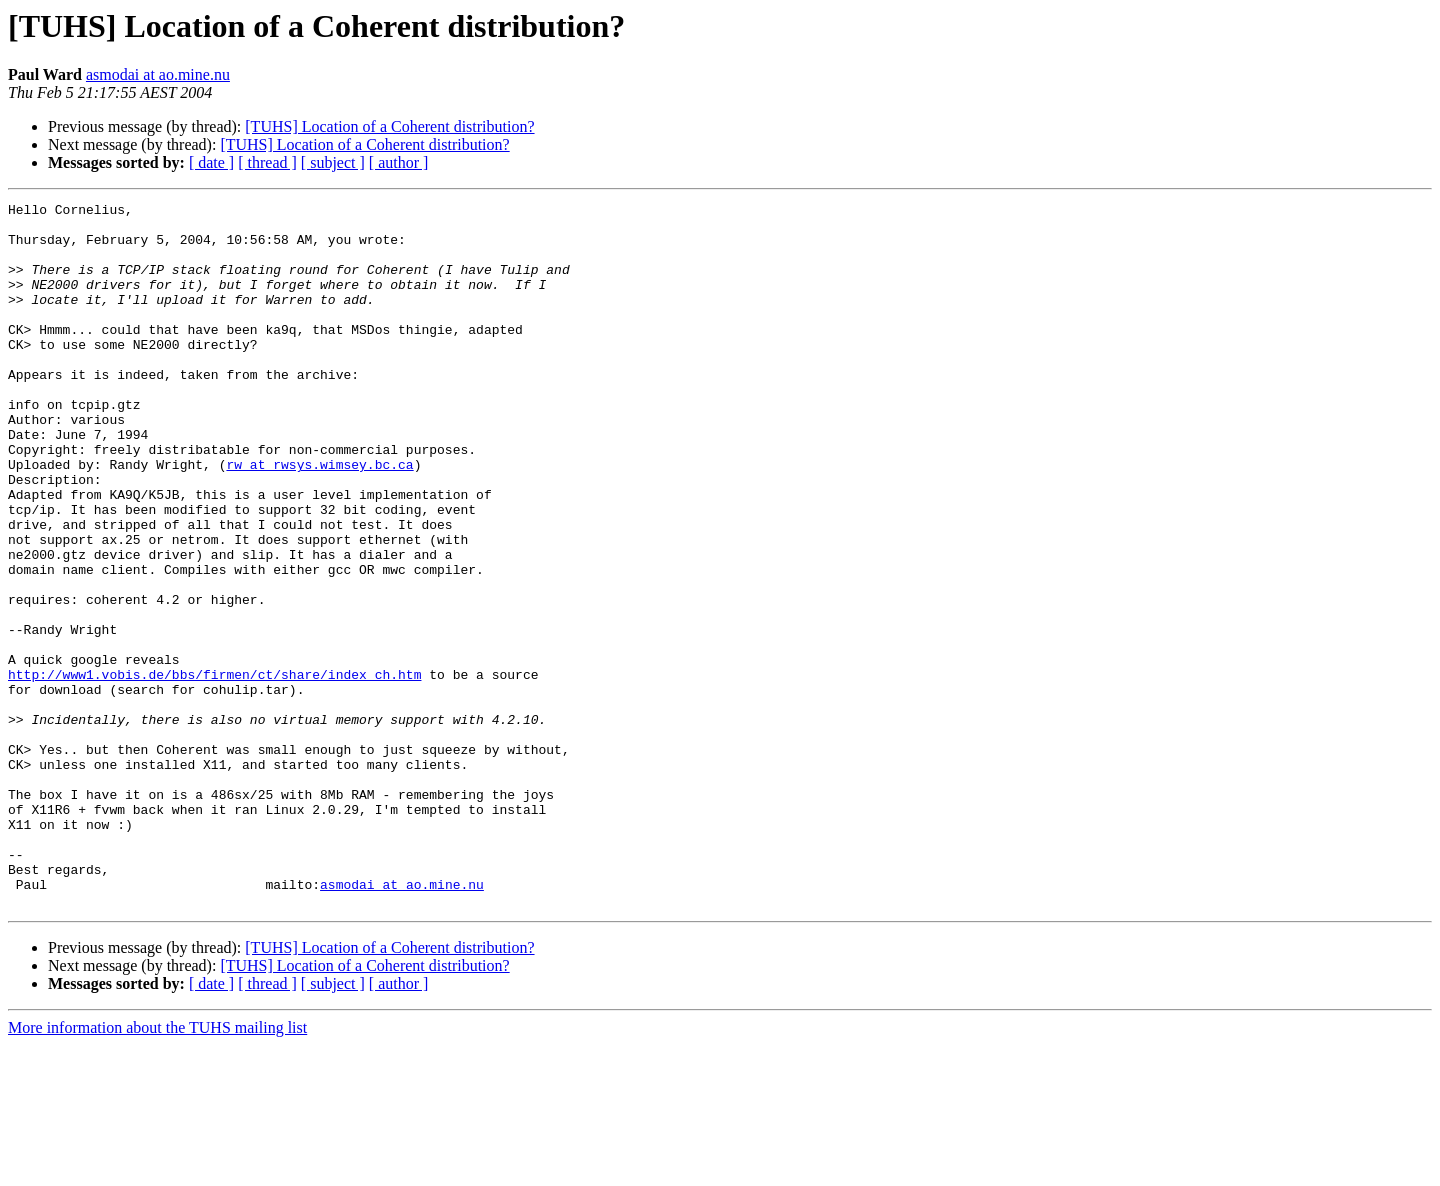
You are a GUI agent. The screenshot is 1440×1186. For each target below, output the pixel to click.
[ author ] (399, 162)
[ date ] (211, 162)
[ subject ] (333, 162)
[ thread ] (267, 162)
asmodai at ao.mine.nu (158, 74)
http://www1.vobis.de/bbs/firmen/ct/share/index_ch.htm (214, 770)
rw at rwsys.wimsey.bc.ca (319, 518)
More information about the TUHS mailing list (157, 1168)
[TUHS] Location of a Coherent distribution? (389, 126)
